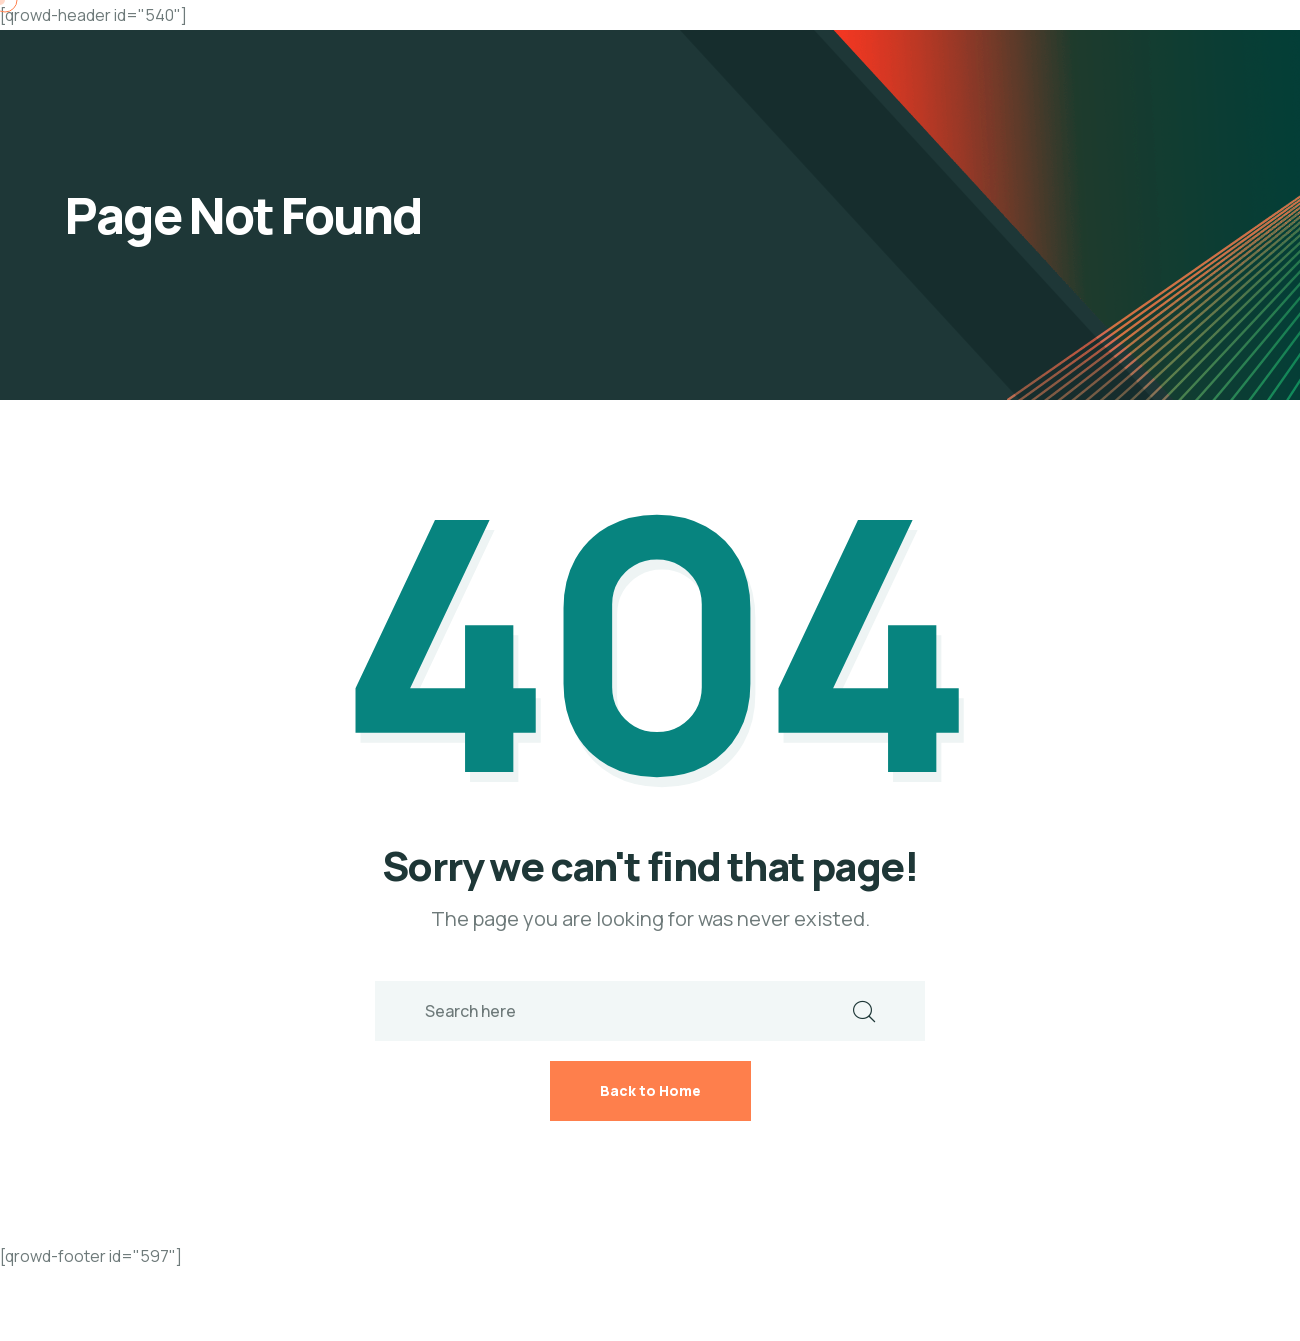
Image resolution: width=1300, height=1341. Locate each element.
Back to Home (650, 1090)
